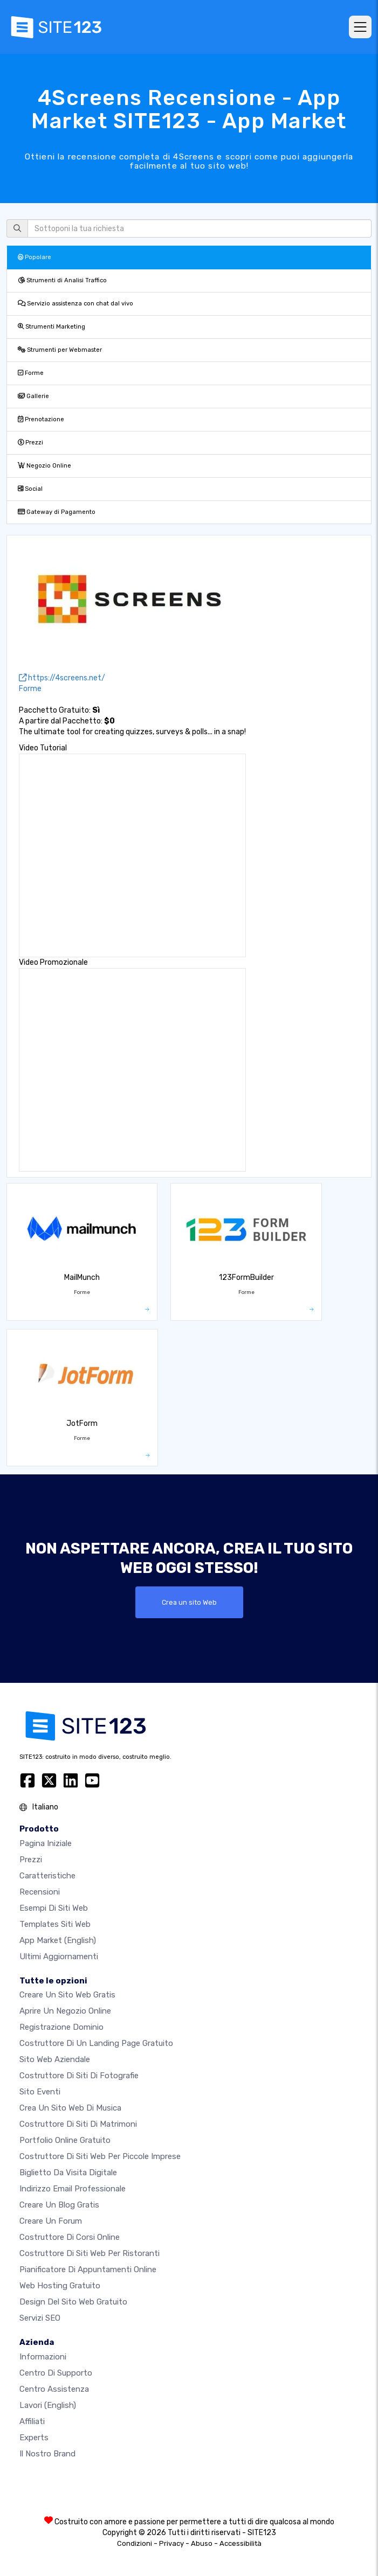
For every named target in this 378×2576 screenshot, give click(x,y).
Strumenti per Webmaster (60, 349)
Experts (34, 2437)
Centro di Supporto (55, 2373)
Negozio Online (44, 465)
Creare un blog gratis (59, 2205)
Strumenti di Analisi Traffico (62, 280)
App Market (57, 1940)
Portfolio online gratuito (65, 2140)
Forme (31, 373)
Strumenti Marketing (51, 326)
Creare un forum (50, 2221)
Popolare (34, 257)
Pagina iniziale (45, 1843)
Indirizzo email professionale (72, 2189)
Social (30, 488)
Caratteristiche (47, 1876)
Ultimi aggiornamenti (58, 1956)
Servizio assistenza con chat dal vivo (75, 303)
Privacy (171, 2543)
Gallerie (33, 396)
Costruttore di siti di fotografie (79, 2075)
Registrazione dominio (61, 2027)
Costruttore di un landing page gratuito (96, 2043)
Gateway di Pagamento (56, 512)
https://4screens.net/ (62, 678)
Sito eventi (39, 2092)
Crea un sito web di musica (70, 2108)
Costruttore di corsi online (69, 2237)
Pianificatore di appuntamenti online (87, 2269)
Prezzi (30, 442)
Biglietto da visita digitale (68, 2172)
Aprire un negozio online (65, 2011)
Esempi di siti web (53, 1908)
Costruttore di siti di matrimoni (78, 2124)
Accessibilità (240, 2543)
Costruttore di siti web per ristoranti (89, 2253)
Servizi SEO (39, 2318)
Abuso (201, 2543)
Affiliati (32, 2421)
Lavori (47, 2405)
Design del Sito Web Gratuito (73, 2302)
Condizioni (134, 2543)
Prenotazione (41, 419)
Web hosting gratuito (59, 2285)
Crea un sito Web (189, 1602)
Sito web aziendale (54, 2059)
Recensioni (39, 1892)
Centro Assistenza (54, 2389)
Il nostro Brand (47, 2454)
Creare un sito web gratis (67, 1995)
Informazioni (42, 2357)
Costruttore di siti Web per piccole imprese (100, 2156)
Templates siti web (55, 1924)
